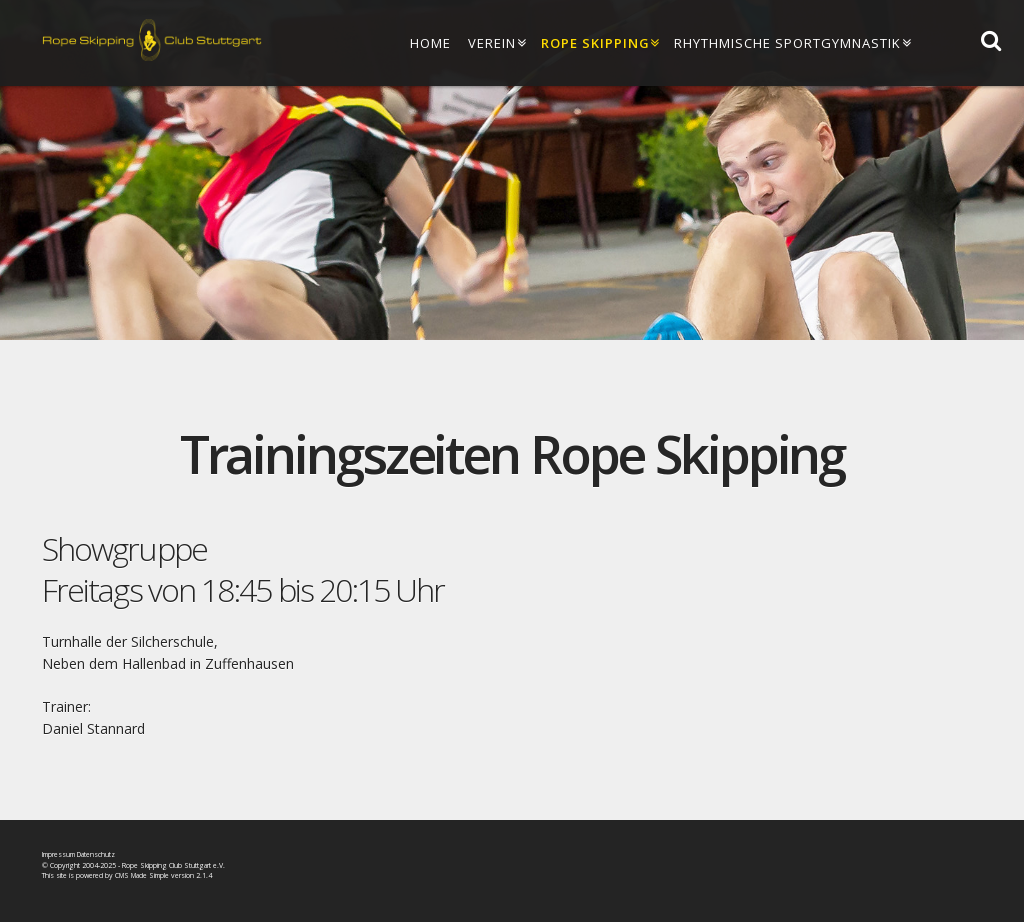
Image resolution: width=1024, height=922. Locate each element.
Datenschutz (96, 854)
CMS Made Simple (142, 875)
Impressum (58, 854)
